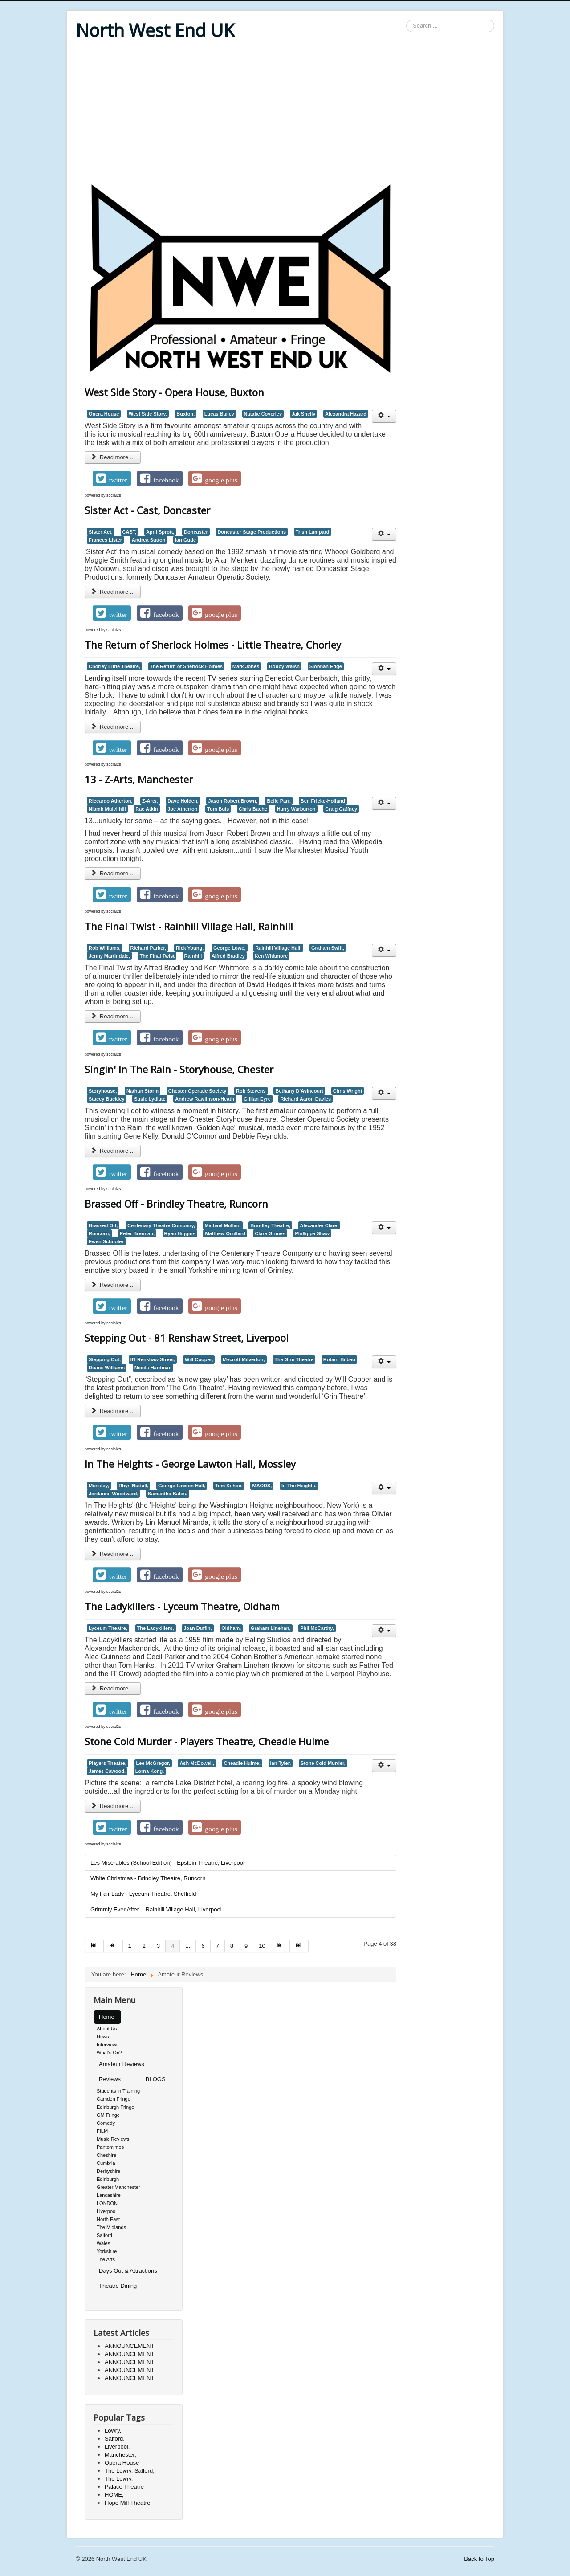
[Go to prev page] (113, 1946)
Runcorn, (99, 1233)
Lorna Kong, (149, 1771)
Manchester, (120, 2454)
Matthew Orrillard (225, 1233)
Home (106, 2016)
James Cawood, (107, 1771)
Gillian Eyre (257, 1099)
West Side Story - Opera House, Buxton (174, 392)
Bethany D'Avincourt (299, 1091)
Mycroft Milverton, (244, 1359)
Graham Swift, (327, 948)
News (103, 2036)
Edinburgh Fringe (115, 2107)
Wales (103, 2243)
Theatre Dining (118, 2285)
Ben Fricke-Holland (323, 801)
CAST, (129, 532)
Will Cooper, (199, 1359)
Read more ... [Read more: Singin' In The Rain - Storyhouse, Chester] (112, 1150)
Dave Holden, (183, 801)
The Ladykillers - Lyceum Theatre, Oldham (182, 1606)
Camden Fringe (113, 2099)
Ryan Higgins (179, 1233)
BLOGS (156, 2079)
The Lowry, (119, 2478)
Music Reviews (113, 2139)
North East (108, 2219)
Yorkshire (107, 2251)
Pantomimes (110, 2147)
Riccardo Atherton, (110, 801)
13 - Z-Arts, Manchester (139, 779)
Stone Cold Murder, (323, 1763)
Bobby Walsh (284, 666)
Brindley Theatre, (270, 1225)
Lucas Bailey (219, 413)
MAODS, (262, 1485)
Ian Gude (185, 540)
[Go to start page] (94, 1946)
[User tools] (384, 416)
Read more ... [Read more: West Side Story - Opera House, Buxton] (112, 457)
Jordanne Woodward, (113, 1493)
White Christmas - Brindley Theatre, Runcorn (147, 1878)
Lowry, (113, 2430)
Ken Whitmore (271, 956)
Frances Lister (105, 540)
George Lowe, (229, 948)
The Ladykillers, (155, 1628)
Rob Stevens (251, 1091)
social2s (113, 495)
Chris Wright (347, 1091)
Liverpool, (117, 2446)
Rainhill (193, 956)
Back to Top (479, 2559)
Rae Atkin (146, 809)
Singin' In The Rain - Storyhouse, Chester (179, 1069)
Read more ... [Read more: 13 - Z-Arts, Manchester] (112, 873)
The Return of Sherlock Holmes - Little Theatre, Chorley (213, 644)
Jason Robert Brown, (232, 801)
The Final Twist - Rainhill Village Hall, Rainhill (189, 926)
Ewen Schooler (106, 1241)
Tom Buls (218, 809)
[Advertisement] (285, 112)
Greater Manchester (118, 2187)
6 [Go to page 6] (202, 1946)
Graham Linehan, (271, 1628)
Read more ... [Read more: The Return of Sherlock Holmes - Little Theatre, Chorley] (112, 726)
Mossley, (99, 1485)
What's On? (109, 2052)
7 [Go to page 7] (217, 1946)
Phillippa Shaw (312, 1233)
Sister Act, (101, 532)
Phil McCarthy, (317, 1628)
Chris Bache (253, 809)
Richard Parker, (148, 948)
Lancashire (109, 2195)
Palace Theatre (124, 2486)
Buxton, (185, 413)
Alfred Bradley (228, 956)
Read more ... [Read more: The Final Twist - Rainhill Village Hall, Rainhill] (112, 1016)
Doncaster (196, 532)
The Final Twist (157, 956)
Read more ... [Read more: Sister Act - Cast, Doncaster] (112, 591)
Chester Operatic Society (197, 1091)
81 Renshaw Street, (152, 1359)
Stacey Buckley (107, 1099)
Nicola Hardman (153, 1367)
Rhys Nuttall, (133, 1485)
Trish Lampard (313, 532)
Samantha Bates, (167, 1493)
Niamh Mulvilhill (107, 809)
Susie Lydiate (149, 1099)
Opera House (104, 413)
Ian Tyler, (280, 1763)
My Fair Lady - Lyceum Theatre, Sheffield (143, 1893)
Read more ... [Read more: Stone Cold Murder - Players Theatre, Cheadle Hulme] (112, 1806)
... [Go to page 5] (187, 1946)
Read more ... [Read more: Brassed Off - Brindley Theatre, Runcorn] (112, 1285)
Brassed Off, (103, 1225)
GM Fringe (108, 2115)
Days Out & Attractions (128, 2270)
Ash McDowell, (196, 1763)
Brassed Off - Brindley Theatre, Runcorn (176, 1203)
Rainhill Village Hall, (278, 948)
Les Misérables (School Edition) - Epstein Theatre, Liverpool (167, 1862)
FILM (102, 2131)
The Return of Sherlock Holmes (186, 666)
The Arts (106, 2259)
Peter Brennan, (137, 1233)
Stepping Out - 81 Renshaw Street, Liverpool (187, 1337)
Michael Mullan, (222, 1225)
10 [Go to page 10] (262, 1946)
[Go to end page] (299, 1946)
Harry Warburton (296, 809)
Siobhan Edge (325, 666)
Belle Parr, (279, 801)
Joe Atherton (182, 809)
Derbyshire (108, 2171)
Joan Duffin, (197, 1628)
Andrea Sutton (149, 540)
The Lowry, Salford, (130, 2470)
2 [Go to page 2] (144, 1946)
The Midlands (111, 2227)
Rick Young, (190, 948)
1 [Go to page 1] (129, 1946)
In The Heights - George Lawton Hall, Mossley (190, 1463)
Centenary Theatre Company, (161, 1225)
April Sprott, (160, 532)
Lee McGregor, (153, 1763)
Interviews (108, 2044)
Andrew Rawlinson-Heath (204, 1099)
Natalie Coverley (263, 413)
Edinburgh (108, 2179)
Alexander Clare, (319, 1225)
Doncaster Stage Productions (251, 532)
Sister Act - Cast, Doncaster (147, 510)
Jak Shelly (304, 413)
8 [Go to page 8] (231, 1946)
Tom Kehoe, (229, 1485)
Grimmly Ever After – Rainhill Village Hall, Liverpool (156, 1909)
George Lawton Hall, (181, 1485)
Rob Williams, (105, 948)
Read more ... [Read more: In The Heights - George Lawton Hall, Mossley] (112, 1554)
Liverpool (107, 2211)
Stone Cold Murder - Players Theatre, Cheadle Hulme (207, 1741)
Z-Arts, (150, 801)
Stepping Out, (105, 1359)
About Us (107, 2028)
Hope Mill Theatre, (128, 2502)
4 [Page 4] (172, 1946)
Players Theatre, (107, 1763)
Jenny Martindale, (109, 956)
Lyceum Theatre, (108, 1628)
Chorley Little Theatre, (114, 666)
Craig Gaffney (341, 809)
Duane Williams (107, 1367)
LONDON (107, 2203)
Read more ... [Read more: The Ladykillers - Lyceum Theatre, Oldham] (112, 1688)
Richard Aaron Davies (305, 1099)
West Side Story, (148, 413)
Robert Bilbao (339, 1359)
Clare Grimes (270, 1233)
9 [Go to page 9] (246, 1946)
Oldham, (231, 1628)
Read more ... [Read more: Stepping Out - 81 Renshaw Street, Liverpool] (112, 1411)
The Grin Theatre (294, 1359)
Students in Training (118, 2091)
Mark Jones (245, 666)
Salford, (115, 2438)
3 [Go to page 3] (158, 1946)
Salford (104, 2235)
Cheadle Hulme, (242, 1763)
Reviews (110, 2079)
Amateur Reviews (121, 2064)
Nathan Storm (142, 1091)
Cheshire (106, 2155)
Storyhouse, (103, 1091)
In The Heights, (299, 1485)
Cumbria (106, 2163)
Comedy (106, 2123)
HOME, (114, 2494)
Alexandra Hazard (345, 413)
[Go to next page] (280, 1946)
